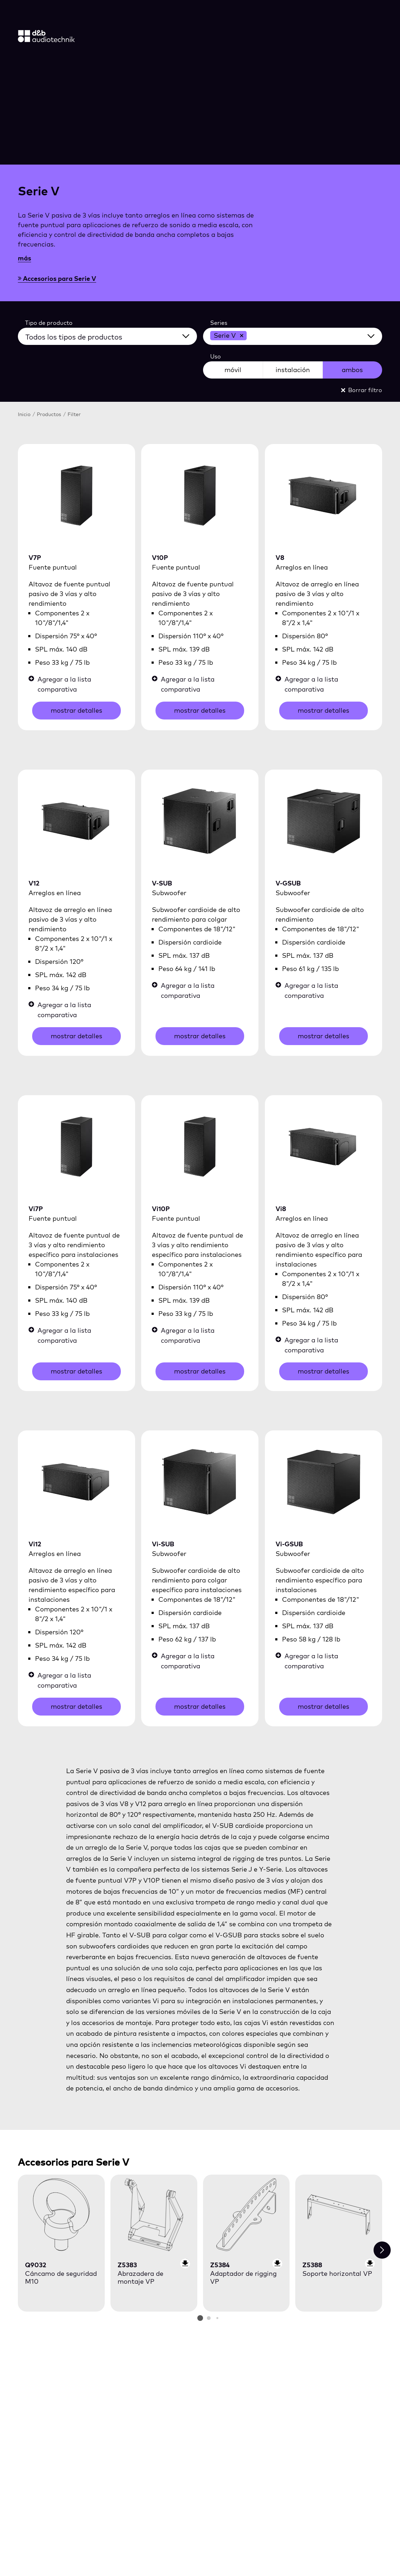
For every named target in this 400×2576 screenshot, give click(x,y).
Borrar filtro (361, 390)
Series (218, 323)
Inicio (25, 414)
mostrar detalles (76, 710)
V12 (34, 883)
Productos (50, 414)
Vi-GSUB (289, 1544)
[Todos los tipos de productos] (111, 335)
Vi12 (35, 1544)
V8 (280, 557)
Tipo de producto (49, 323)
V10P (160, 557)
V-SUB (162, 883)
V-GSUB (288, 883)
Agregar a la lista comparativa (60, 684)
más (24, 258)
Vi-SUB (163, 1544)
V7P (35, 557)
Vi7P (36, 1209)
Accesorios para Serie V (57, 278)
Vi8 (281, 1209)
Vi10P (161, 1209)
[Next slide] (382, 2250)
